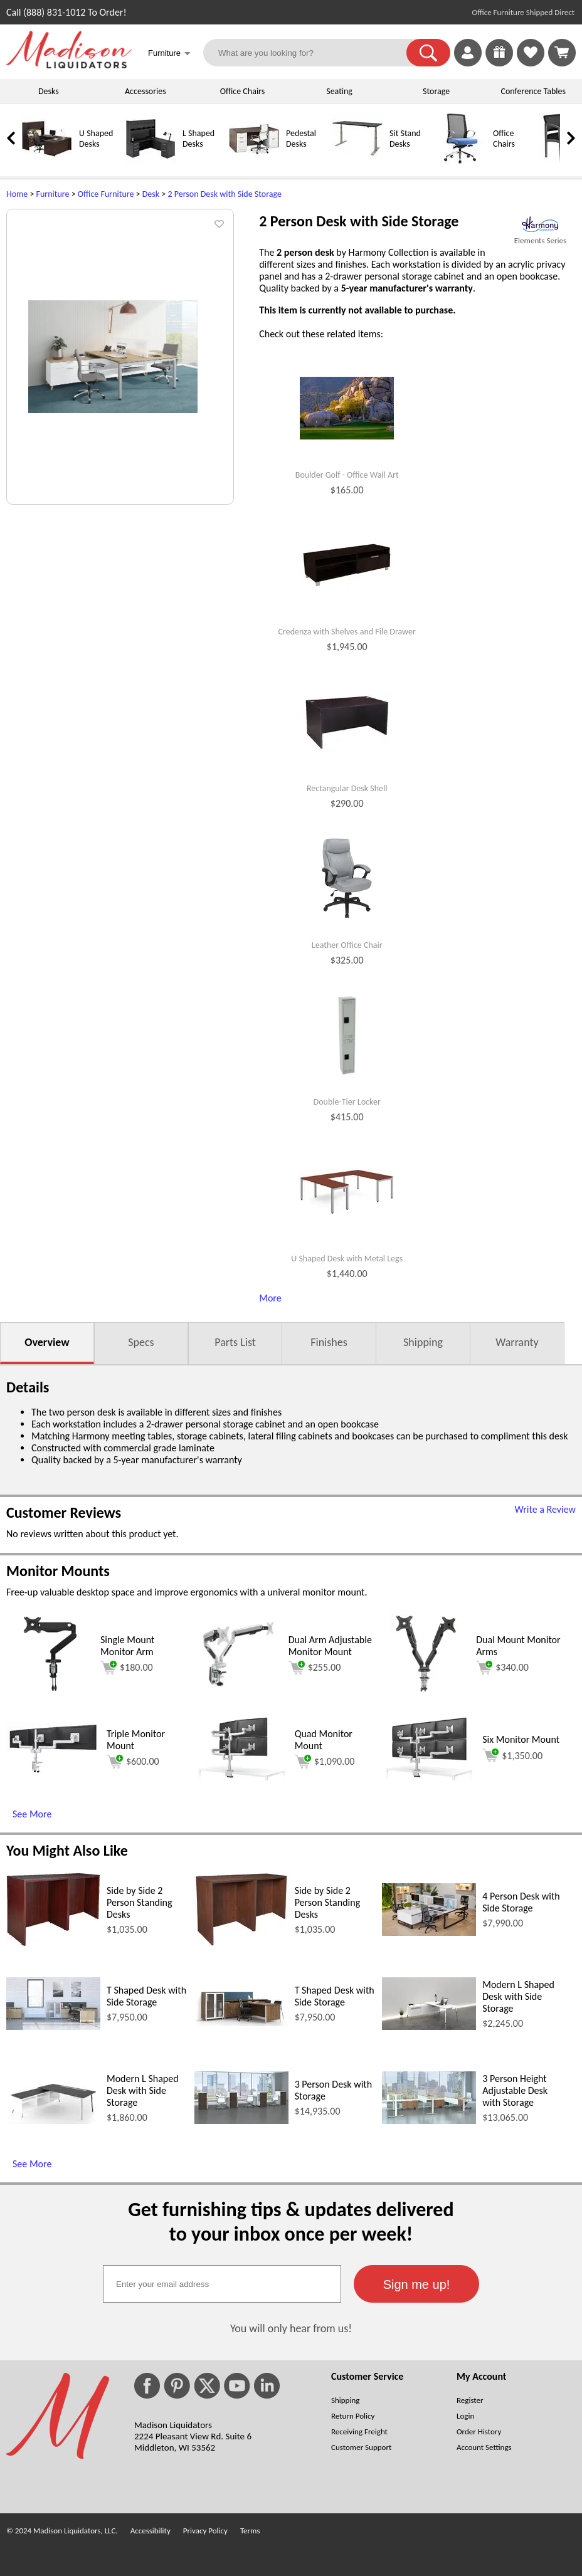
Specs (141, 1342)
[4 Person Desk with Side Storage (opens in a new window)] (429, 1932)
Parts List (235, 1342)
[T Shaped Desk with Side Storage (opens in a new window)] (53, 2026)
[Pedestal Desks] (254, 160)
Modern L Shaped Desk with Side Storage (518, 1996)
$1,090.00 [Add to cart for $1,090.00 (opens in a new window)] (325, 1762)
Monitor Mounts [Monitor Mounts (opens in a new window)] (58, 1571)
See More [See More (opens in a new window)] (32, 1814)
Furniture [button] (169, 54)
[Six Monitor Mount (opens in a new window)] (429, 1777)
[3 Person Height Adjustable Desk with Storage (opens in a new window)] (429, 2121)
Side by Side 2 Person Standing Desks (139, 1902)
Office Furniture (106, 194)
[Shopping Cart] (562, 52)
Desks (48, 91)
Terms (250, 2530)
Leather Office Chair (347, 945)
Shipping (423, 1342)
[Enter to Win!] (499, 63)
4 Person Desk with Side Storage (520, 1902)
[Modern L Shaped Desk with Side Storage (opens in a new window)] (429, 2026)
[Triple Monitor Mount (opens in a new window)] (53, 1771)
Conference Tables (533, 91)
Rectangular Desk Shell (347, 789)
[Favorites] (530, 63)
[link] (562, 52)
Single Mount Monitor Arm (127, 1646)
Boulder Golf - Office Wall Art (347, 475)
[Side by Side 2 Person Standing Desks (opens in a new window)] (53, 1943)
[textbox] (222, 2284)
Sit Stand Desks (405, 138)
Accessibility (150, 2530)
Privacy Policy (205, 2530)
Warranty (516, 1342)
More (270, 1298)
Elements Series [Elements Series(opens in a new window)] (540, 240)
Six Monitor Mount (520, 1739)
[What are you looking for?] (312, 52)
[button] (428, 52)
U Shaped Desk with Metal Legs (347, 1259)
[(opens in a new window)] (540, 224)
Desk (150, 194)
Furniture (53, 194)
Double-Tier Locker (347, 1102)
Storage (436, 91)
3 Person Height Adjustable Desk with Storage (515, 2090)
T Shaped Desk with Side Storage (146, 1996)
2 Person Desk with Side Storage (224, 194)
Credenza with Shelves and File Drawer (347, 632)
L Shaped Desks (198, 138)
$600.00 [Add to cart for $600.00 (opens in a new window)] (133, 1762)
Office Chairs (242, 91)
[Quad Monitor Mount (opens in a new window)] (241, 1777)
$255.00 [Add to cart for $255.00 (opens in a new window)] (314, 1667)
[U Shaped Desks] (47, 160)
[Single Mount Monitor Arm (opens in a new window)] (50, 1694)
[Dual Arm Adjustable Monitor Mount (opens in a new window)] (238, 1694)
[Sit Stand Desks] (357, 160)
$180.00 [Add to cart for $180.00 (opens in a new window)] (126, 1667)
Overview (46, 1342)
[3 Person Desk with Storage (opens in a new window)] (241, 2121)
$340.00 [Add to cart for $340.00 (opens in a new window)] (502, 1667)
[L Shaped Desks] (150, 160)
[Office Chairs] (461, 160)
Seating (339, 91)
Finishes (328, 1342)
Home (17, 194)
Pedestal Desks (301, 138)
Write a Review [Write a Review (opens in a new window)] (545, 1509)
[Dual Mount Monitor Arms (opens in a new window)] (426, 1694)
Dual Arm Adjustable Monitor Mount (330, 1646)
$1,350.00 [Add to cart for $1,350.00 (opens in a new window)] (512, 1755)
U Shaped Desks (96, 138)
